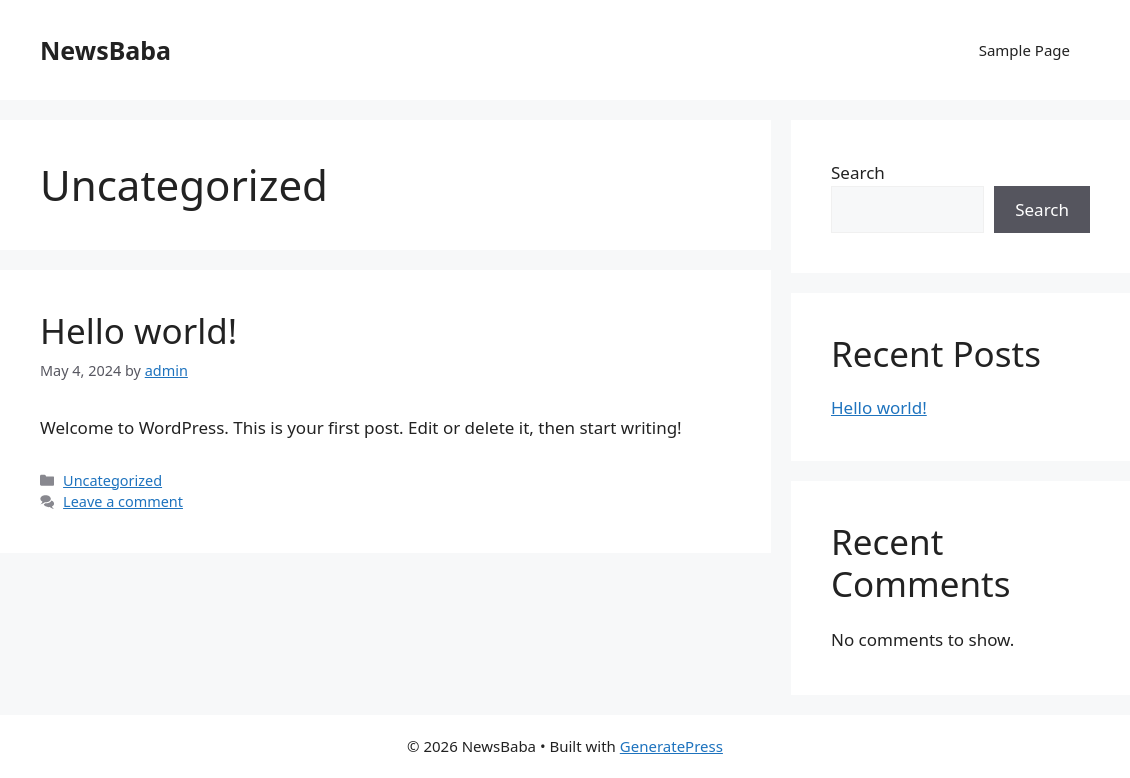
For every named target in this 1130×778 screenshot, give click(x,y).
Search (858, 172)
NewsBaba (105, 50)
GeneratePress (671, 746)
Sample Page (1024, 50)
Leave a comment (123, 501)
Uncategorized (112, 480)
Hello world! (138, 330)
